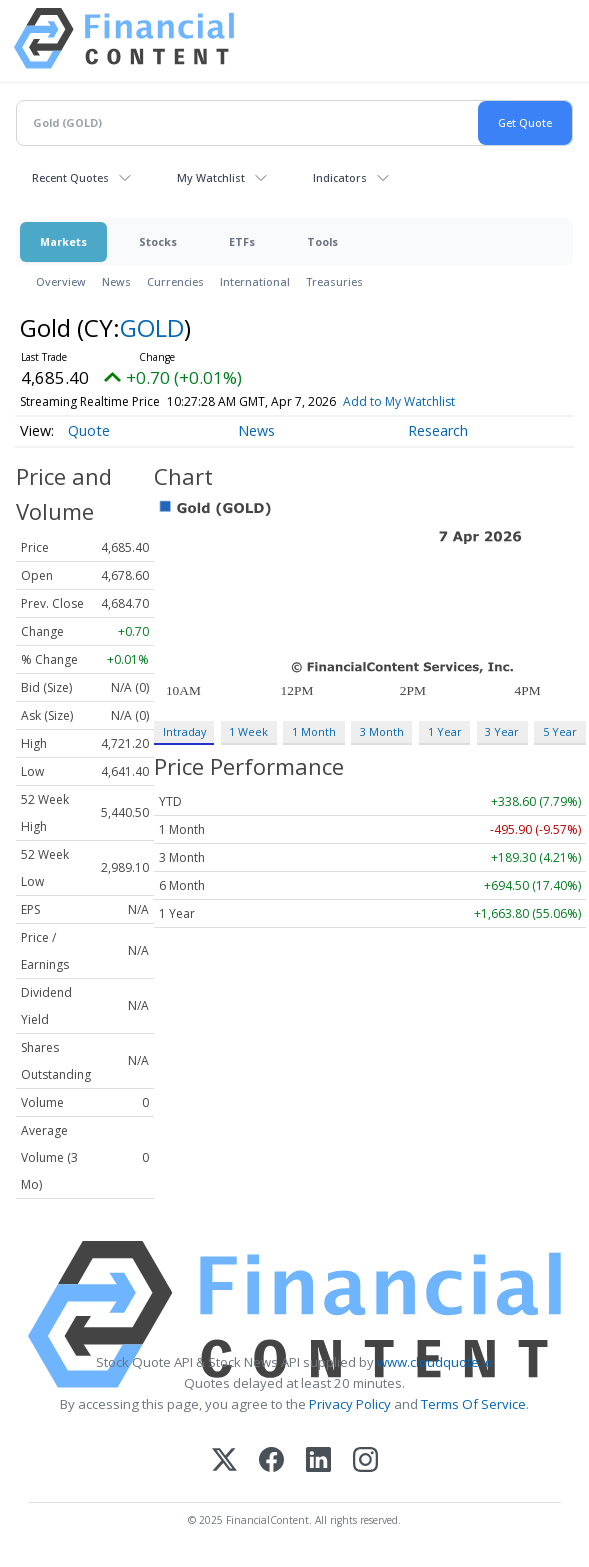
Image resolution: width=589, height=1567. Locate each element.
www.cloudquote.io (435, 1362)
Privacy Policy (350, 1404)
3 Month (382, 731)
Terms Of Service (473, 1404)
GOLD (152, 327)
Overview (61, 281)
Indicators (340, 177)
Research (438, 430)
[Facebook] (271, 1461)
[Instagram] (365, 1461)
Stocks (158, 241)
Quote (89, 430)
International (255, 281)
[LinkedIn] (318, 1461)
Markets (63, 241)
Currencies (175, 281)
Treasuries (334, 281)
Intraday (184, 731)
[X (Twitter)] (224, 1461)
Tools (322, 241)
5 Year (560, 731)
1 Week (248, 731)
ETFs (242, 241)
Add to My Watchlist (428, 401)
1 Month (314, 731)
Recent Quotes (70, 177)
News (116, 281)
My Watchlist (211, 177)
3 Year (502, 731)
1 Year (445, 731)
